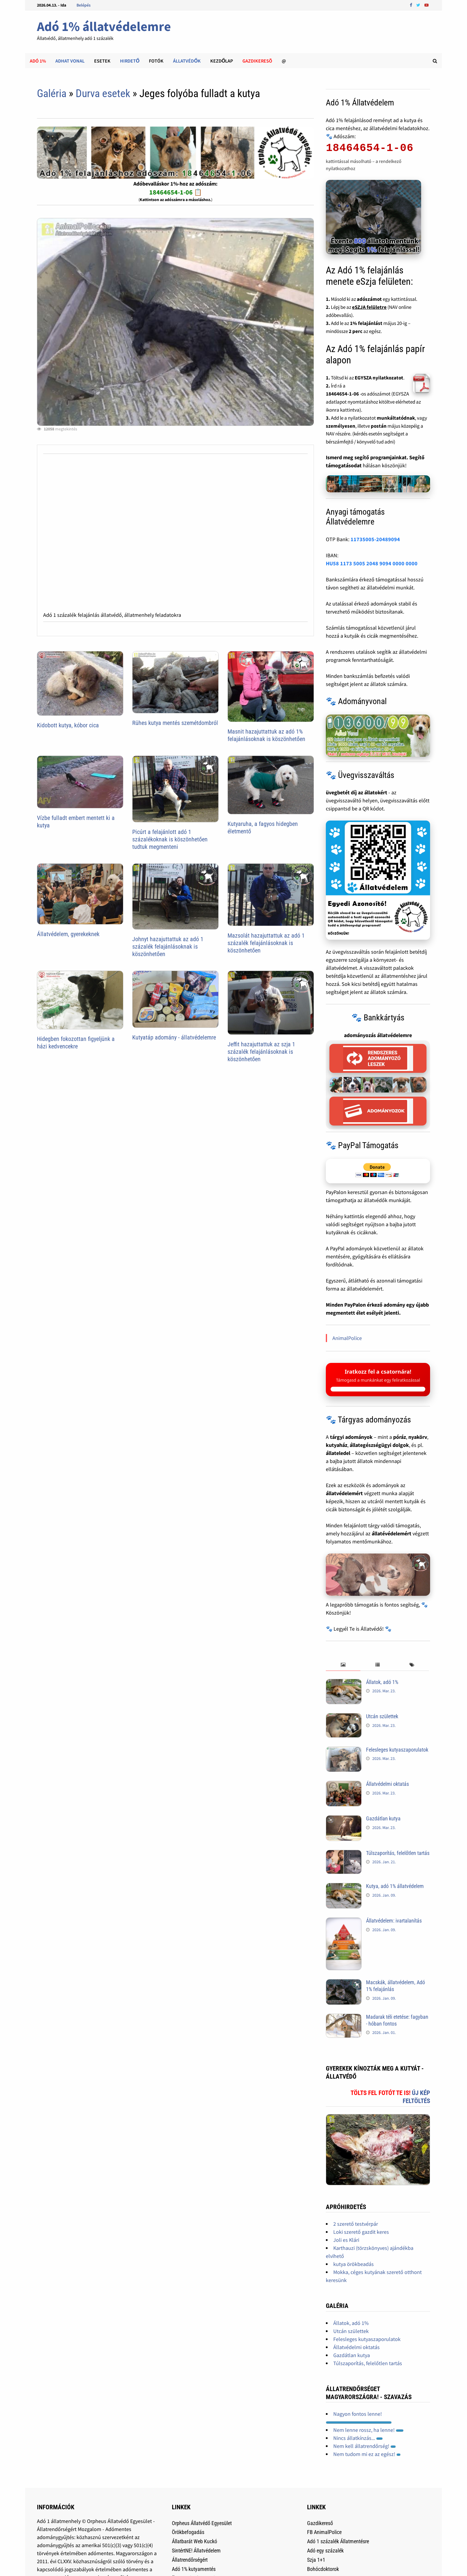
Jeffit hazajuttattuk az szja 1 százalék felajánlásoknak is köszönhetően (261, 1052)
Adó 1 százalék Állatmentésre (338, 2541)
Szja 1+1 (316, 2560)
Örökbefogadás (188, 2532)
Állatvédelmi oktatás (387, 1784)
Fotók (156, 61)
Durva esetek (103, 93)
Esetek (102, 61)
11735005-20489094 (375, 539)
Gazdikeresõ (257, 61)
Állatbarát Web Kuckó (194, 2541)
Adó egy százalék (325, 2550)
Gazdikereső (320, 2523)
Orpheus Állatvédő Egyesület (202, 2523)
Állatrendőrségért (190, 2560)
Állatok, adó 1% (382, 1682)
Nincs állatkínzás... (358, 2438)
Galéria (51, 93)
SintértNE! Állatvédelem (196, 2550)
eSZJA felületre (369, 307)
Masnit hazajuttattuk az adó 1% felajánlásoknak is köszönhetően (266, 735)
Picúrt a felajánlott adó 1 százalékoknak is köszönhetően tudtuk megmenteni (170, 839)
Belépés (84, 5)
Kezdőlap (221, 61)
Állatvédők (186, 61)
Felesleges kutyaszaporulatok (397, 1750)
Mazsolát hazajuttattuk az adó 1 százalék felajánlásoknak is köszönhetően (266, 943)
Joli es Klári (346, 2239)
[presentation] (343, 1665)
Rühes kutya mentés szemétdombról (175, 722)
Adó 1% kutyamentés (194, 2569)
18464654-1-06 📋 (175, 192)
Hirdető (129, 61)
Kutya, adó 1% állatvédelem (395, 1886)
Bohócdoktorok (323, 2569)
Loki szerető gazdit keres (361, 2231)
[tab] (343, 1665)
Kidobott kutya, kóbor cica (68, 725)
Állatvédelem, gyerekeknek (68, 934)
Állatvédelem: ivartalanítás (394, 1920)
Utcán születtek (382, 1716)
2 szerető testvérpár (355, 2223)
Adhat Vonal (70, 61)
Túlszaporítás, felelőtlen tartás (397, 1853)
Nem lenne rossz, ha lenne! (368, 2429)
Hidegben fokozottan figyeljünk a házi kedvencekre (76, 1042)
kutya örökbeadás (353, 2264)
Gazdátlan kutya (383, 1818)
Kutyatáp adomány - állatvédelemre (174, 1037)
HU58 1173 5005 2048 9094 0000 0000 (372, 563)
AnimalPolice (347, 1338)
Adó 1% (38, 61)
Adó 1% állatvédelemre (104, 26)
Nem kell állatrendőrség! (364, 2446)
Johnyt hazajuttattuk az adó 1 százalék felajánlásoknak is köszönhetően (167, 947)
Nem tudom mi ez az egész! (367, 2454)
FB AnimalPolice (324, 2532)
